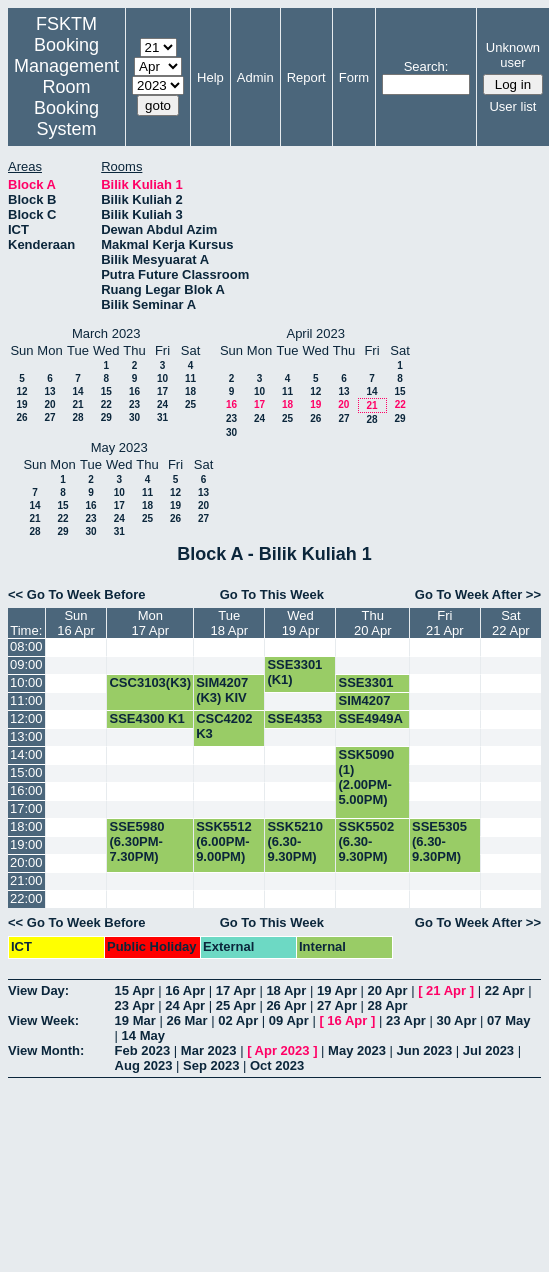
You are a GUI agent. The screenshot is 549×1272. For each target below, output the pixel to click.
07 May (508, 1020)
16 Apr (185, 990)
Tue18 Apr (229, 623)
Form (354, 77)
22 (106, 404)
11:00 (26, 700)
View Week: (43, 1020)
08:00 (26, 646)
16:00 (26, 790)
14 (77, 391)
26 (21, 417)
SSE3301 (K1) (294, 672)
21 (77, 404)
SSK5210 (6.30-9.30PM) (295, 841)
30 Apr (457, 1020)
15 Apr (135, 990)
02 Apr (238, 1020)
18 (190, 391)
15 (106, 391)
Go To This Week (272, 594)
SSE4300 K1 (146, 718)
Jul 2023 (488, 1050)
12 (21, 391)
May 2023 (357, 1050)
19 (21, 404)
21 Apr (446, 990)
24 (162, 404)
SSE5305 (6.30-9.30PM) (439, 841)
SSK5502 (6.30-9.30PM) (366, 841)
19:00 (26, 844)
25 (190, 404)
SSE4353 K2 (294, 726)
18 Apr (286, 990)
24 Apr (185, 1005)
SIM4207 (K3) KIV (222, 690)
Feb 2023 (143, 1050)
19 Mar (135, 1020)
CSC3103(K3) (150, 682)
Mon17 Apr (151, 623)
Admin (255, 77)
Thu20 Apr (373, 623)
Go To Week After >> (478, 594)
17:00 (26, 808)
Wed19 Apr (301, 623)
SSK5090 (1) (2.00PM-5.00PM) (366, 777)
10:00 (26, 682)
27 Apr (337, 1005)
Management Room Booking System (66, 97)
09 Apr (289, 1020)
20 (49, 404)
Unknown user (513, 55)
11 (190, 378)
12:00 (26, 718)
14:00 (26, 754)
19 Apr (337, 990)
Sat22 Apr (511, 623)
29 (106, 417)
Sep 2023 (211, 1065)
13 (49, 391)
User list (512, 106)
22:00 (26, 898)
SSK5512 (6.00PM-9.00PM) (224, 841)
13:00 (26, 736)
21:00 (26, 880)
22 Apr (505, 990)
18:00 (26, 826)
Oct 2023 (277, 1065)
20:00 (26, 862)
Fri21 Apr (445, 623)
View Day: (38, 990)
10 (162, 378)
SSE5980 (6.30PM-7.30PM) (136, 841)
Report (306, 77)
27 (49, 417)
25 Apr (236, 1005)
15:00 (26, 772)
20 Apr (388, 990)
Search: (426, 66)
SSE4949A (370, 718)
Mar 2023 (209, 1050)
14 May (143, 1035)
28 (77, 417)
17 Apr (236, 990)
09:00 (26, 664)
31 (162, 417)
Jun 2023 (425, 1050)
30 (134, 417)
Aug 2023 (144, 1065)
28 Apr (388, 1005)
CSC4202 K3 (224, 726)
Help (210, 77)
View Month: (46, 1050)
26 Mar (186, 1020)
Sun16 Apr (76, 623)
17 (162, 391)
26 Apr (286, 1005)
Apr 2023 (282, 1050)
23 (134, 404)
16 (134, 391)
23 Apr (135, 1005)
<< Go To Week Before (77, 594)
